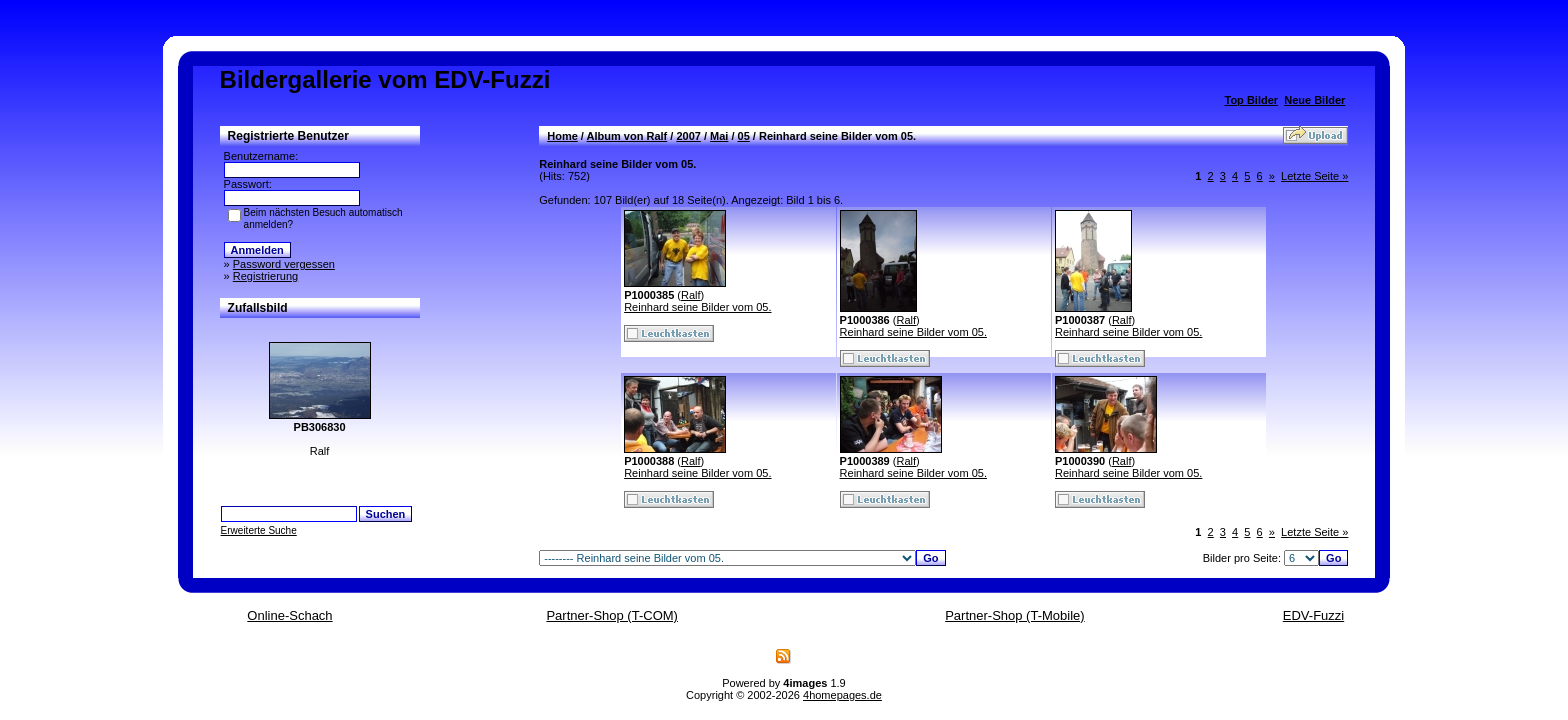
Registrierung (265, 276)
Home (562, 136)
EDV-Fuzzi (1313, 615)
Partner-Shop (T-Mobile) (1014, 615)
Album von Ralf (627, 136)
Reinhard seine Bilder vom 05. (697, 307)
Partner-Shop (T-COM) (611, 615)
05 (744, 136)
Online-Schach (289, 615)
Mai (719, 136)
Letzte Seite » (1314, 176)
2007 (688, 136)
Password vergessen (284, 264)
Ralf (691, 295)
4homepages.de (842, 695)
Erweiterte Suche (259, 530)
